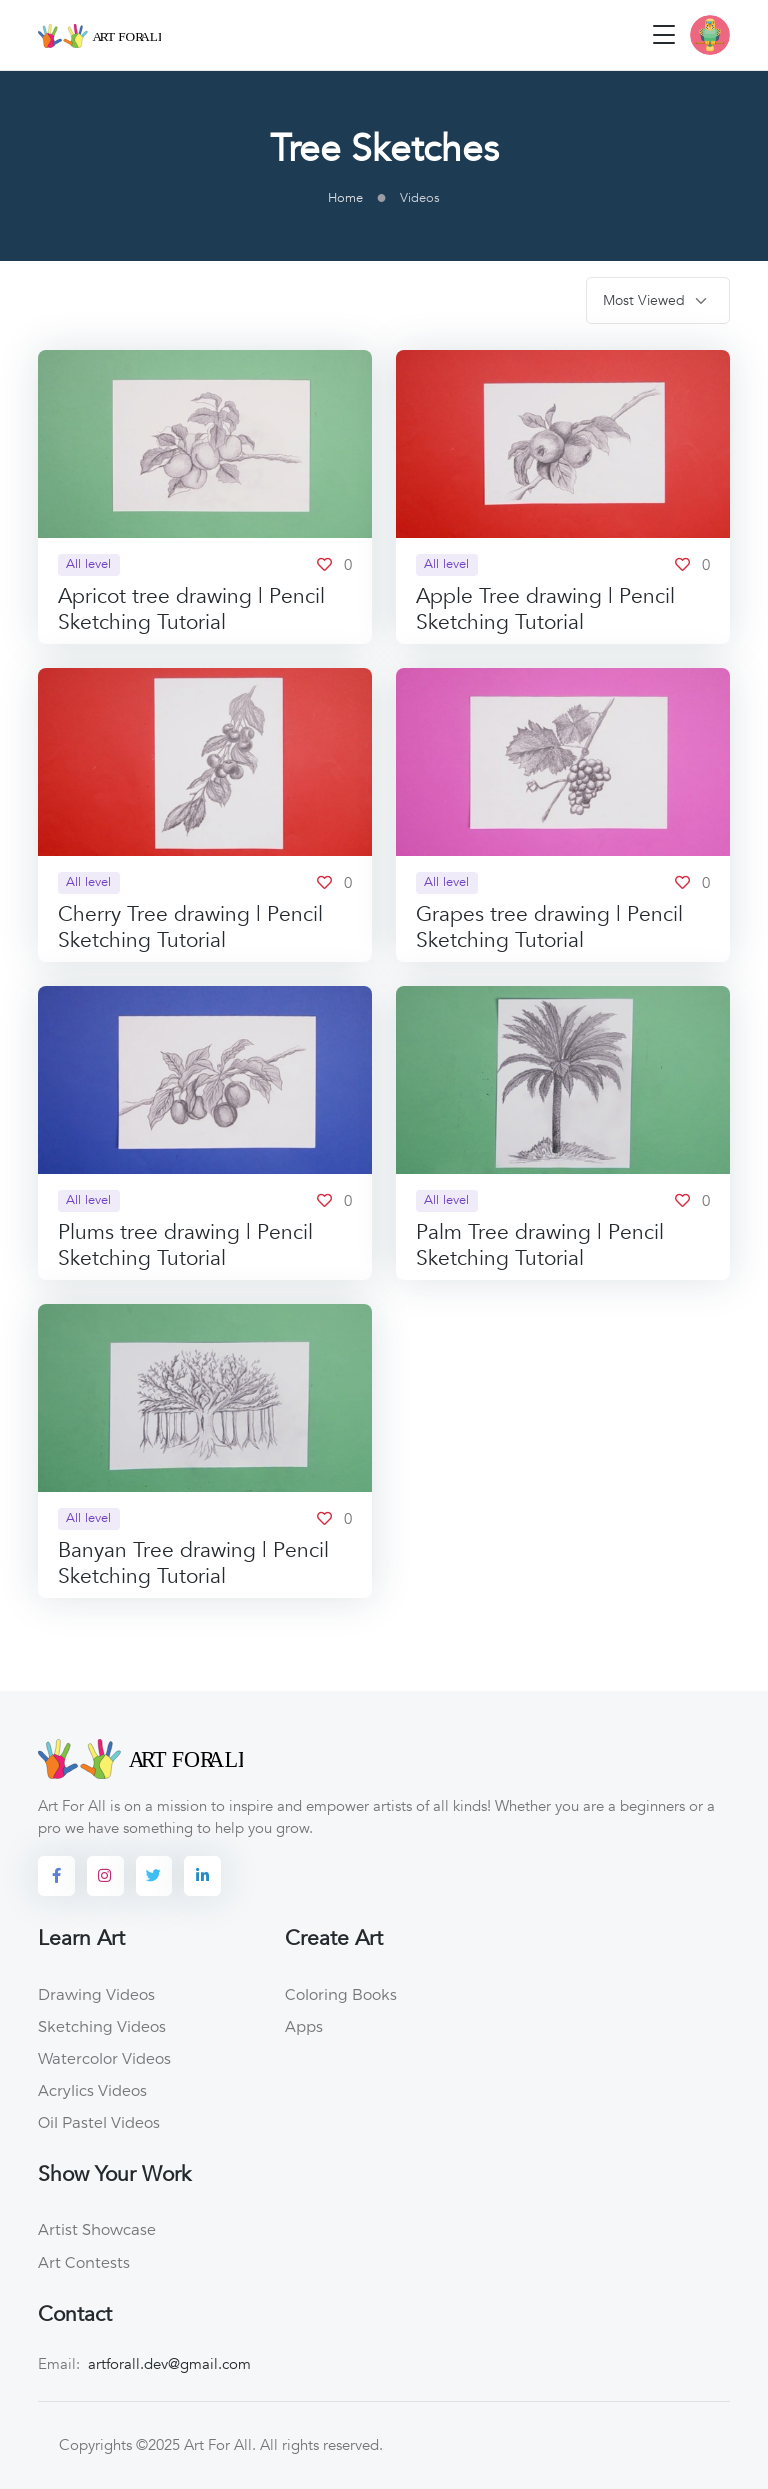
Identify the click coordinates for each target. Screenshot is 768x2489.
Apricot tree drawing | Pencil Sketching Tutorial (191, 609)
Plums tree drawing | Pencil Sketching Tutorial (185, 1245)
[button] (710, 35)
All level (88, 564)
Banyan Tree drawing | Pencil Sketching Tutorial (193, 1563)
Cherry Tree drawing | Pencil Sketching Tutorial (190, 927)
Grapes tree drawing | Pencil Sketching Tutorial (549, 927)
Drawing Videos (96, 1994)
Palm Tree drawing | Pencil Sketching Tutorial (540, 1245)
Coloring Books (341, 1994)
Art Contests (84, 2262)
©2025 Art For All (194, 2445)
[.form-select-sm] (658, 300)
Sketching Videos (102, 2026)
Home (345, 198)
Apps (304, 2026)
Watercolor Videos (104, 2058)
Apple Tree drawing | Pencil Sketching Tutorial (545, 609)
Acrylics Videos (92, 2090)
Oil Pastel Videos (99, 2122)
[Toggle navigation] (664, 35)
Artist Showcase (97, 2229)
